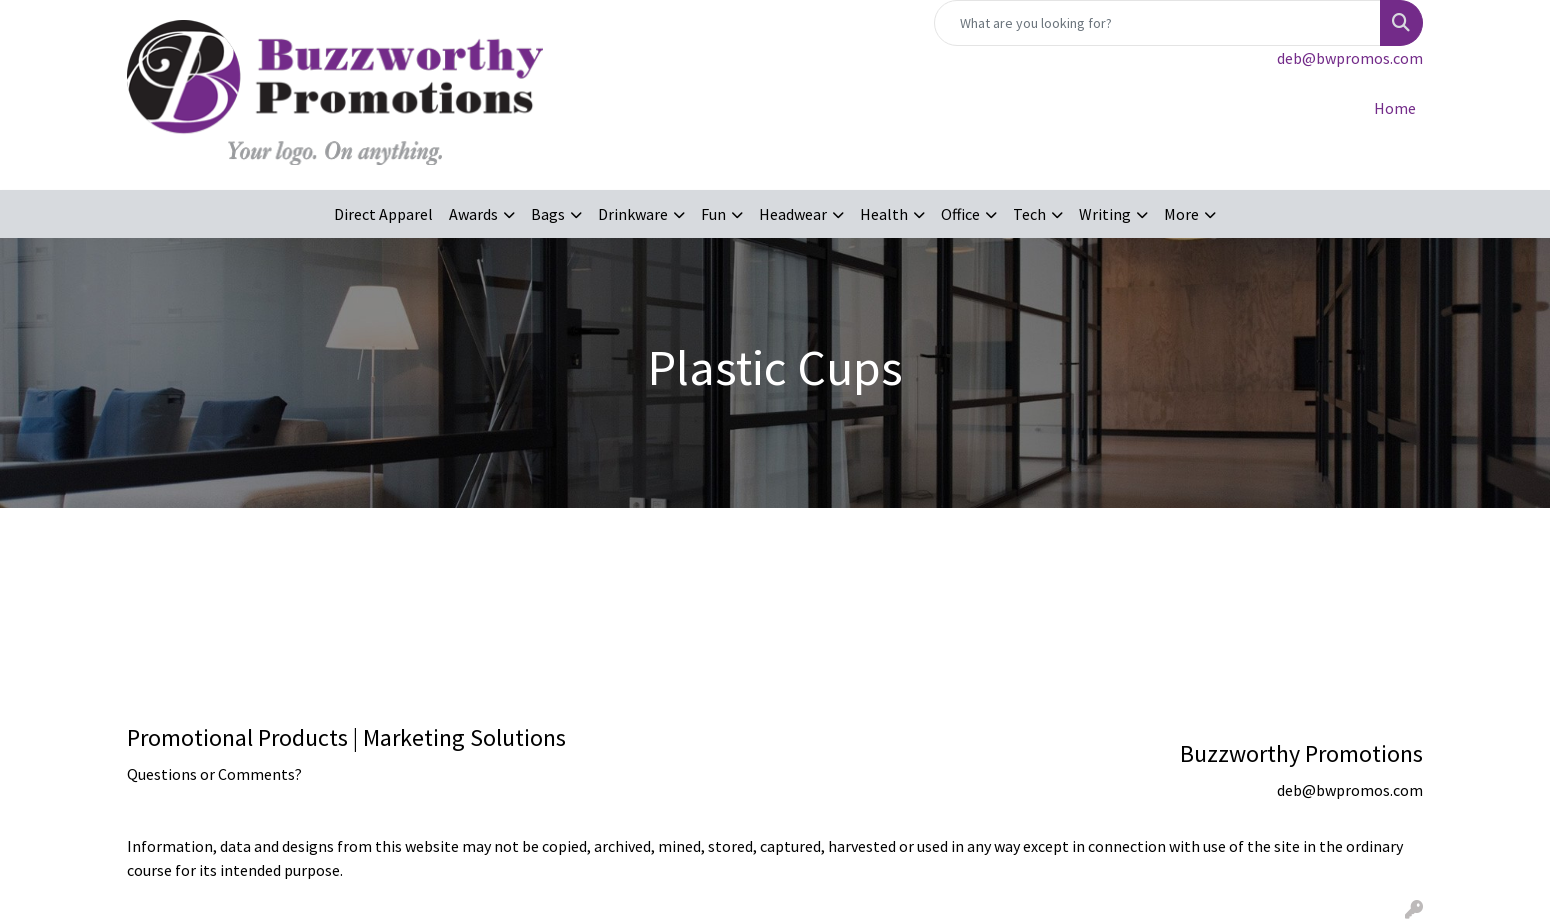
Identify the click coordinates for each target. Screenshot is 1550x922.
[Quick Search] (1157, 23)
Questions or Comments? (214, 774)
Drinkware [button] (633, 214)
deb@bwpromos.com (1350, 58)
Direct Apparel (383, 214)
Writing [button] (1105, 214)
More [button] (1181, 214)
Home (1395, 108)
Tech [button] (1029, 214)
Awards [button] (473, 214)
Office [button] (960, 214)
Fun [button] (713, 214)
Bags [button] (548, 214)
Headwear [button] (793, 214)
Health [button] (884, 214)
